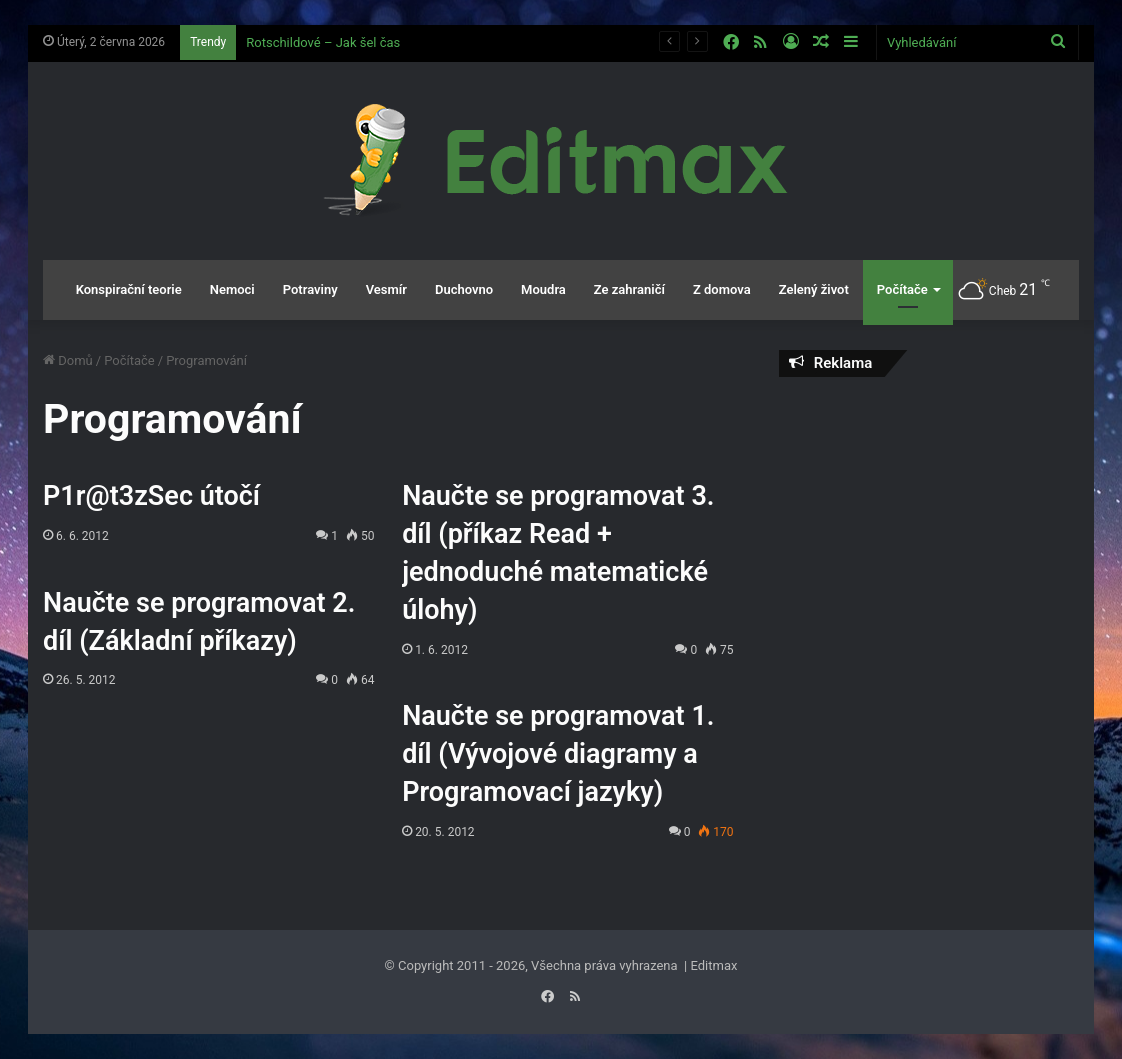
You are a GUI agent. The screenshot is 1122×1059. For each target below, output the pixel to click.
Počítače (902, 289)
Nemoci (232, 289)
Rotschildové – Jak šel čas (323, 42)
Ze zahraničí (629, 289)
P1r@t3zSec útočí (151, 496)
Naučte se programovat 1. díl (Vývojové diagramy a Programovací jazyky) (558, 754)
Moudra (543, 289)
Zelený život (814, 289)
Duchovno (464, 289)
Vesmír (386, 289)
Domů (68, 360)
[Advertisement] (929, 522)
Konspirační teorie (129, 289)
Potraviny (310, 289)
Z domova (722, 289)
